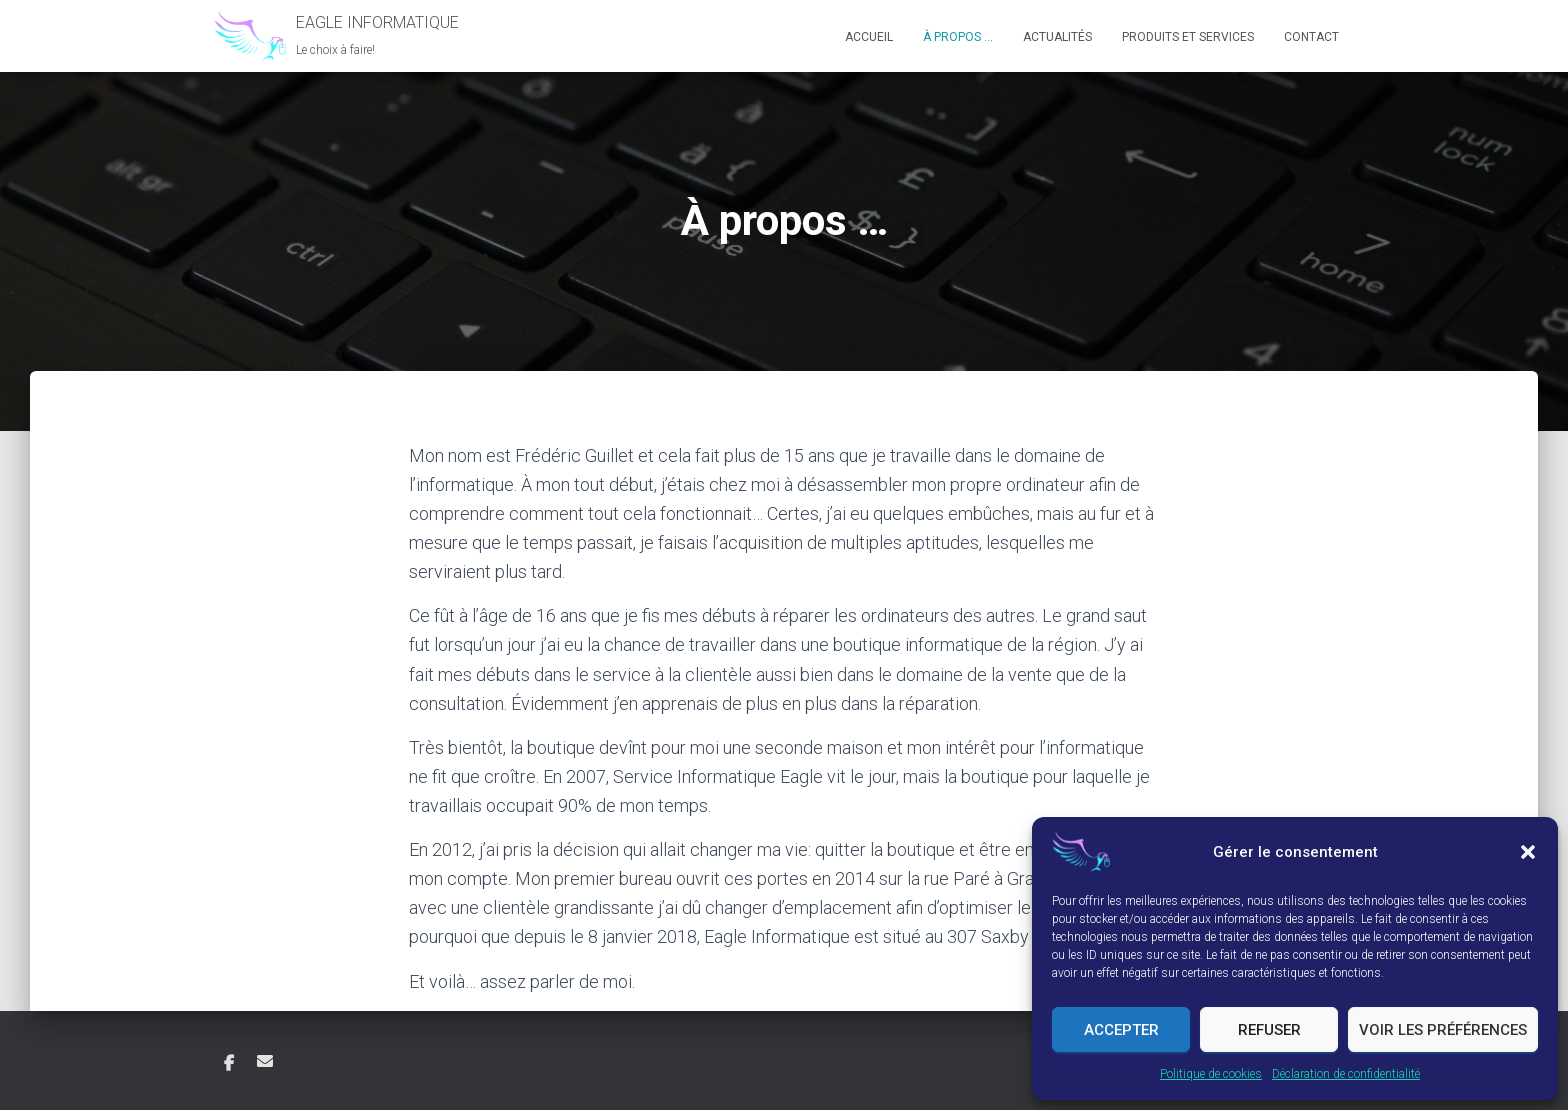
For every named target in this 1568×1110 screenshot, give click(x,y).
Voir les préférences (1443, 1030)
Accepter (1121, 1030)
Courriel (265, 1061)
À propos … (958, 37)
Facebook (229, 1064)
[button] (1528, 852)
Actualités (1057, 37)
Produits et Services (1188, 37)
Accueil (869, 37)
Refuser (1269, 1030)
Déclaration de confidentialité (1346, 1074)
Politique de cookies (1211, 1074)
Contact (1311, 37)
